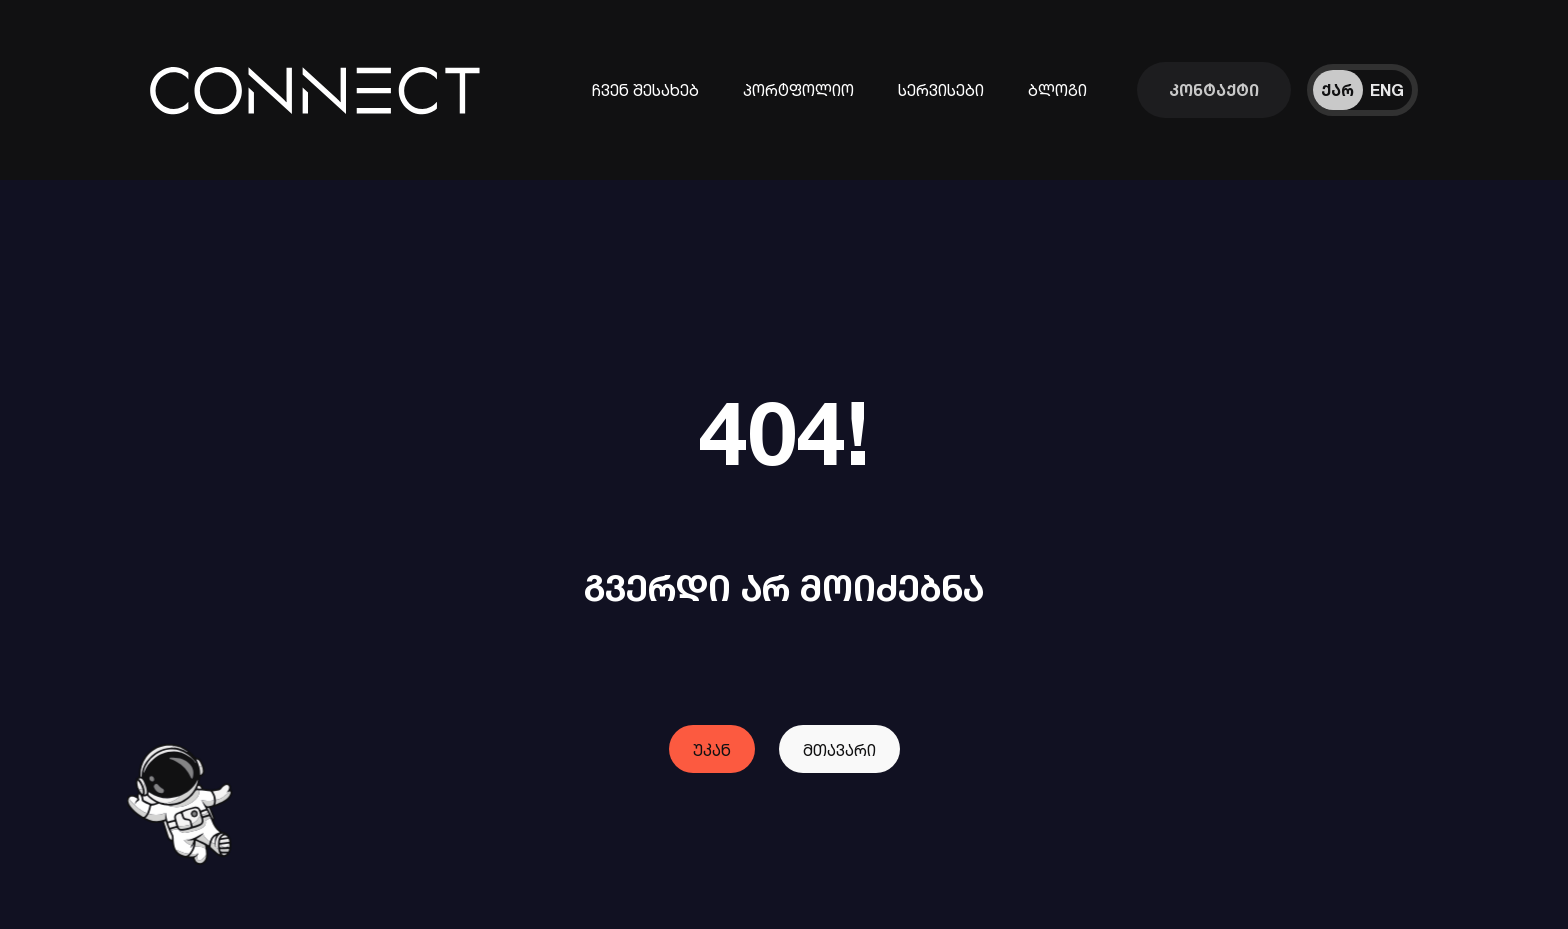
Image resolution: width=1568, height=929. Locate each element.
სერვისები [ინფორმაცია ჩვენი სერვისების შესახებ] (941, 90)
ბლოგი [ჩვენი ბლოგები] (1057, 90)
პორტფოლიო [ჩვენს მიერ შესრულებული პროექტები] (798, 90)
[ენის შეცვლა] (1362, 90)
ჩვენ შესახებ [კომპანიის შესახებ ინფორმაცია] (645, 90)
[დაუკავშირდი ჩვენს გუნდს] (1214, 90)
